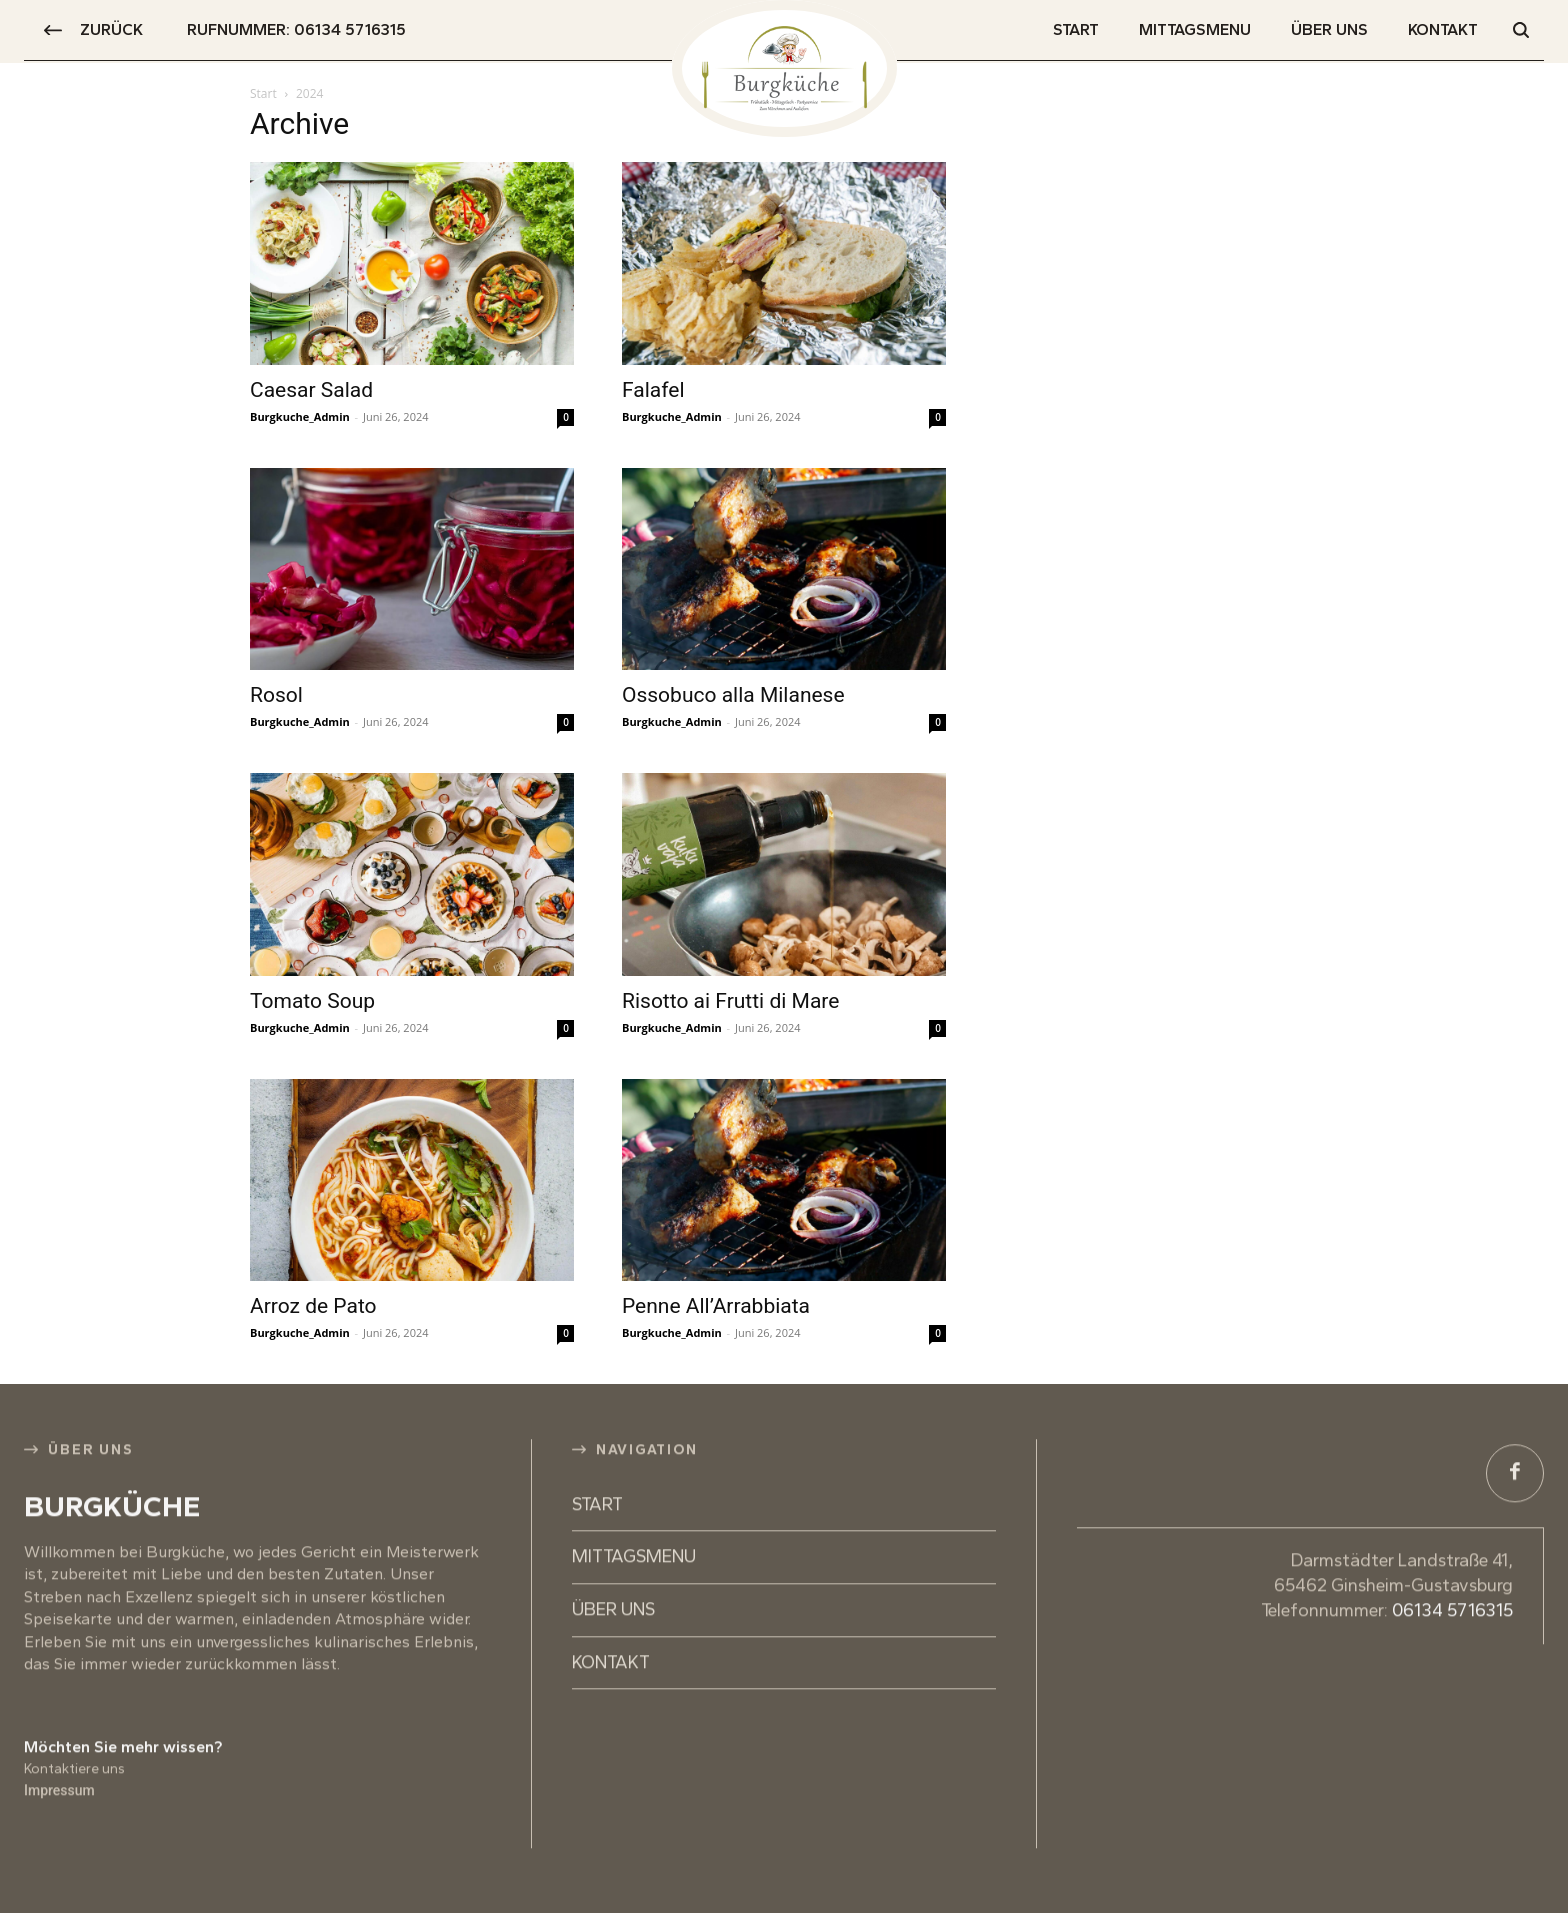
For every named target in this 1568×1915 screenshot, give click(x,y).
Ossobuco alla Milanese (733, 695)
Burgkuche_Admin (300, 416)
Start (263, 93)
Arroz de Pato (313, 1306)
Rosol (276, 695)
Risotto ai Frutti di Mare (730, 1001)
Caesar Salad (311, 390)
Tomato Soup (312, 1001)
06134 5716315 (1452, 1570)
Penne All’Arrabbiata (716, 1306)
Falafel (653, 390)
